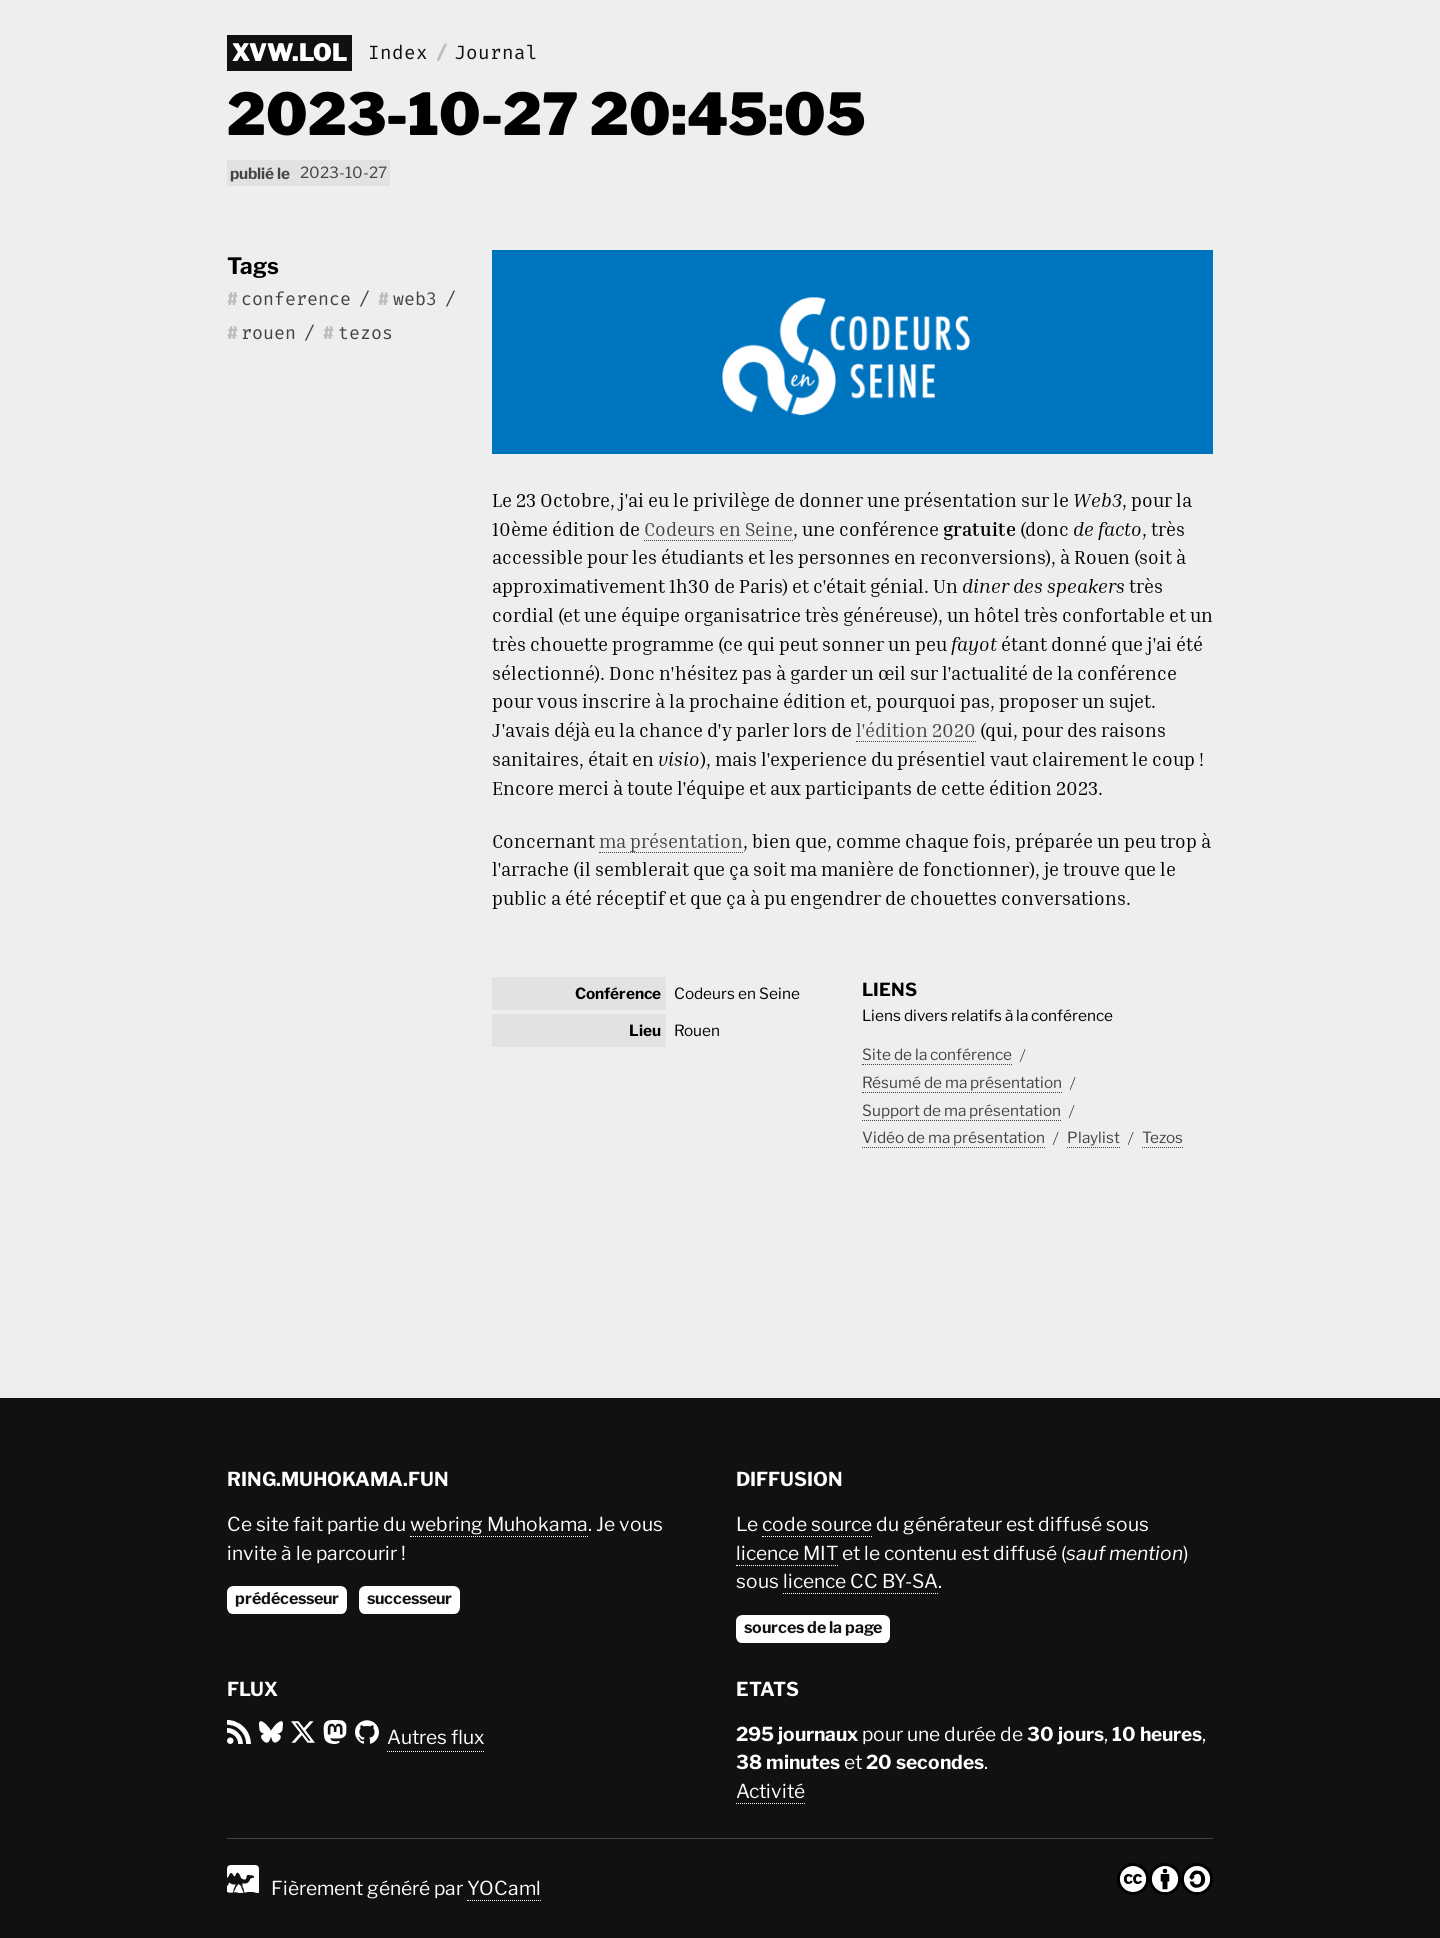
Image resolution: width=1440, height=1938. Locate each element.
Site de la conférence (937, 1054)
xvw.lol (289, 52)
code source (817, 1524)
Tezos (1162, 1137)
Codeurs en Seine (718, 528)
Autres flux (435, 1737)
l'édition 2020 (916, 729)
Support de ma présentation (961, 1110)
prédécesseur (287, 1598)
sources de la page (813, 1627)
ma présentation (671, 840)
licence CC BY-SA (860, 1581)
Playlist (1093, 1137)
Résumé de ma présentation (962, 1082)
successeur (409, 1598)
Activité (770, 1791)
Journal (496, 52)
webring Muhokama (499, 1524)
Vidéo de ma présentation (953, 1137)
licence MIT (787, 1553)
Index (398, 52)
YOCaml (504, 1888)
